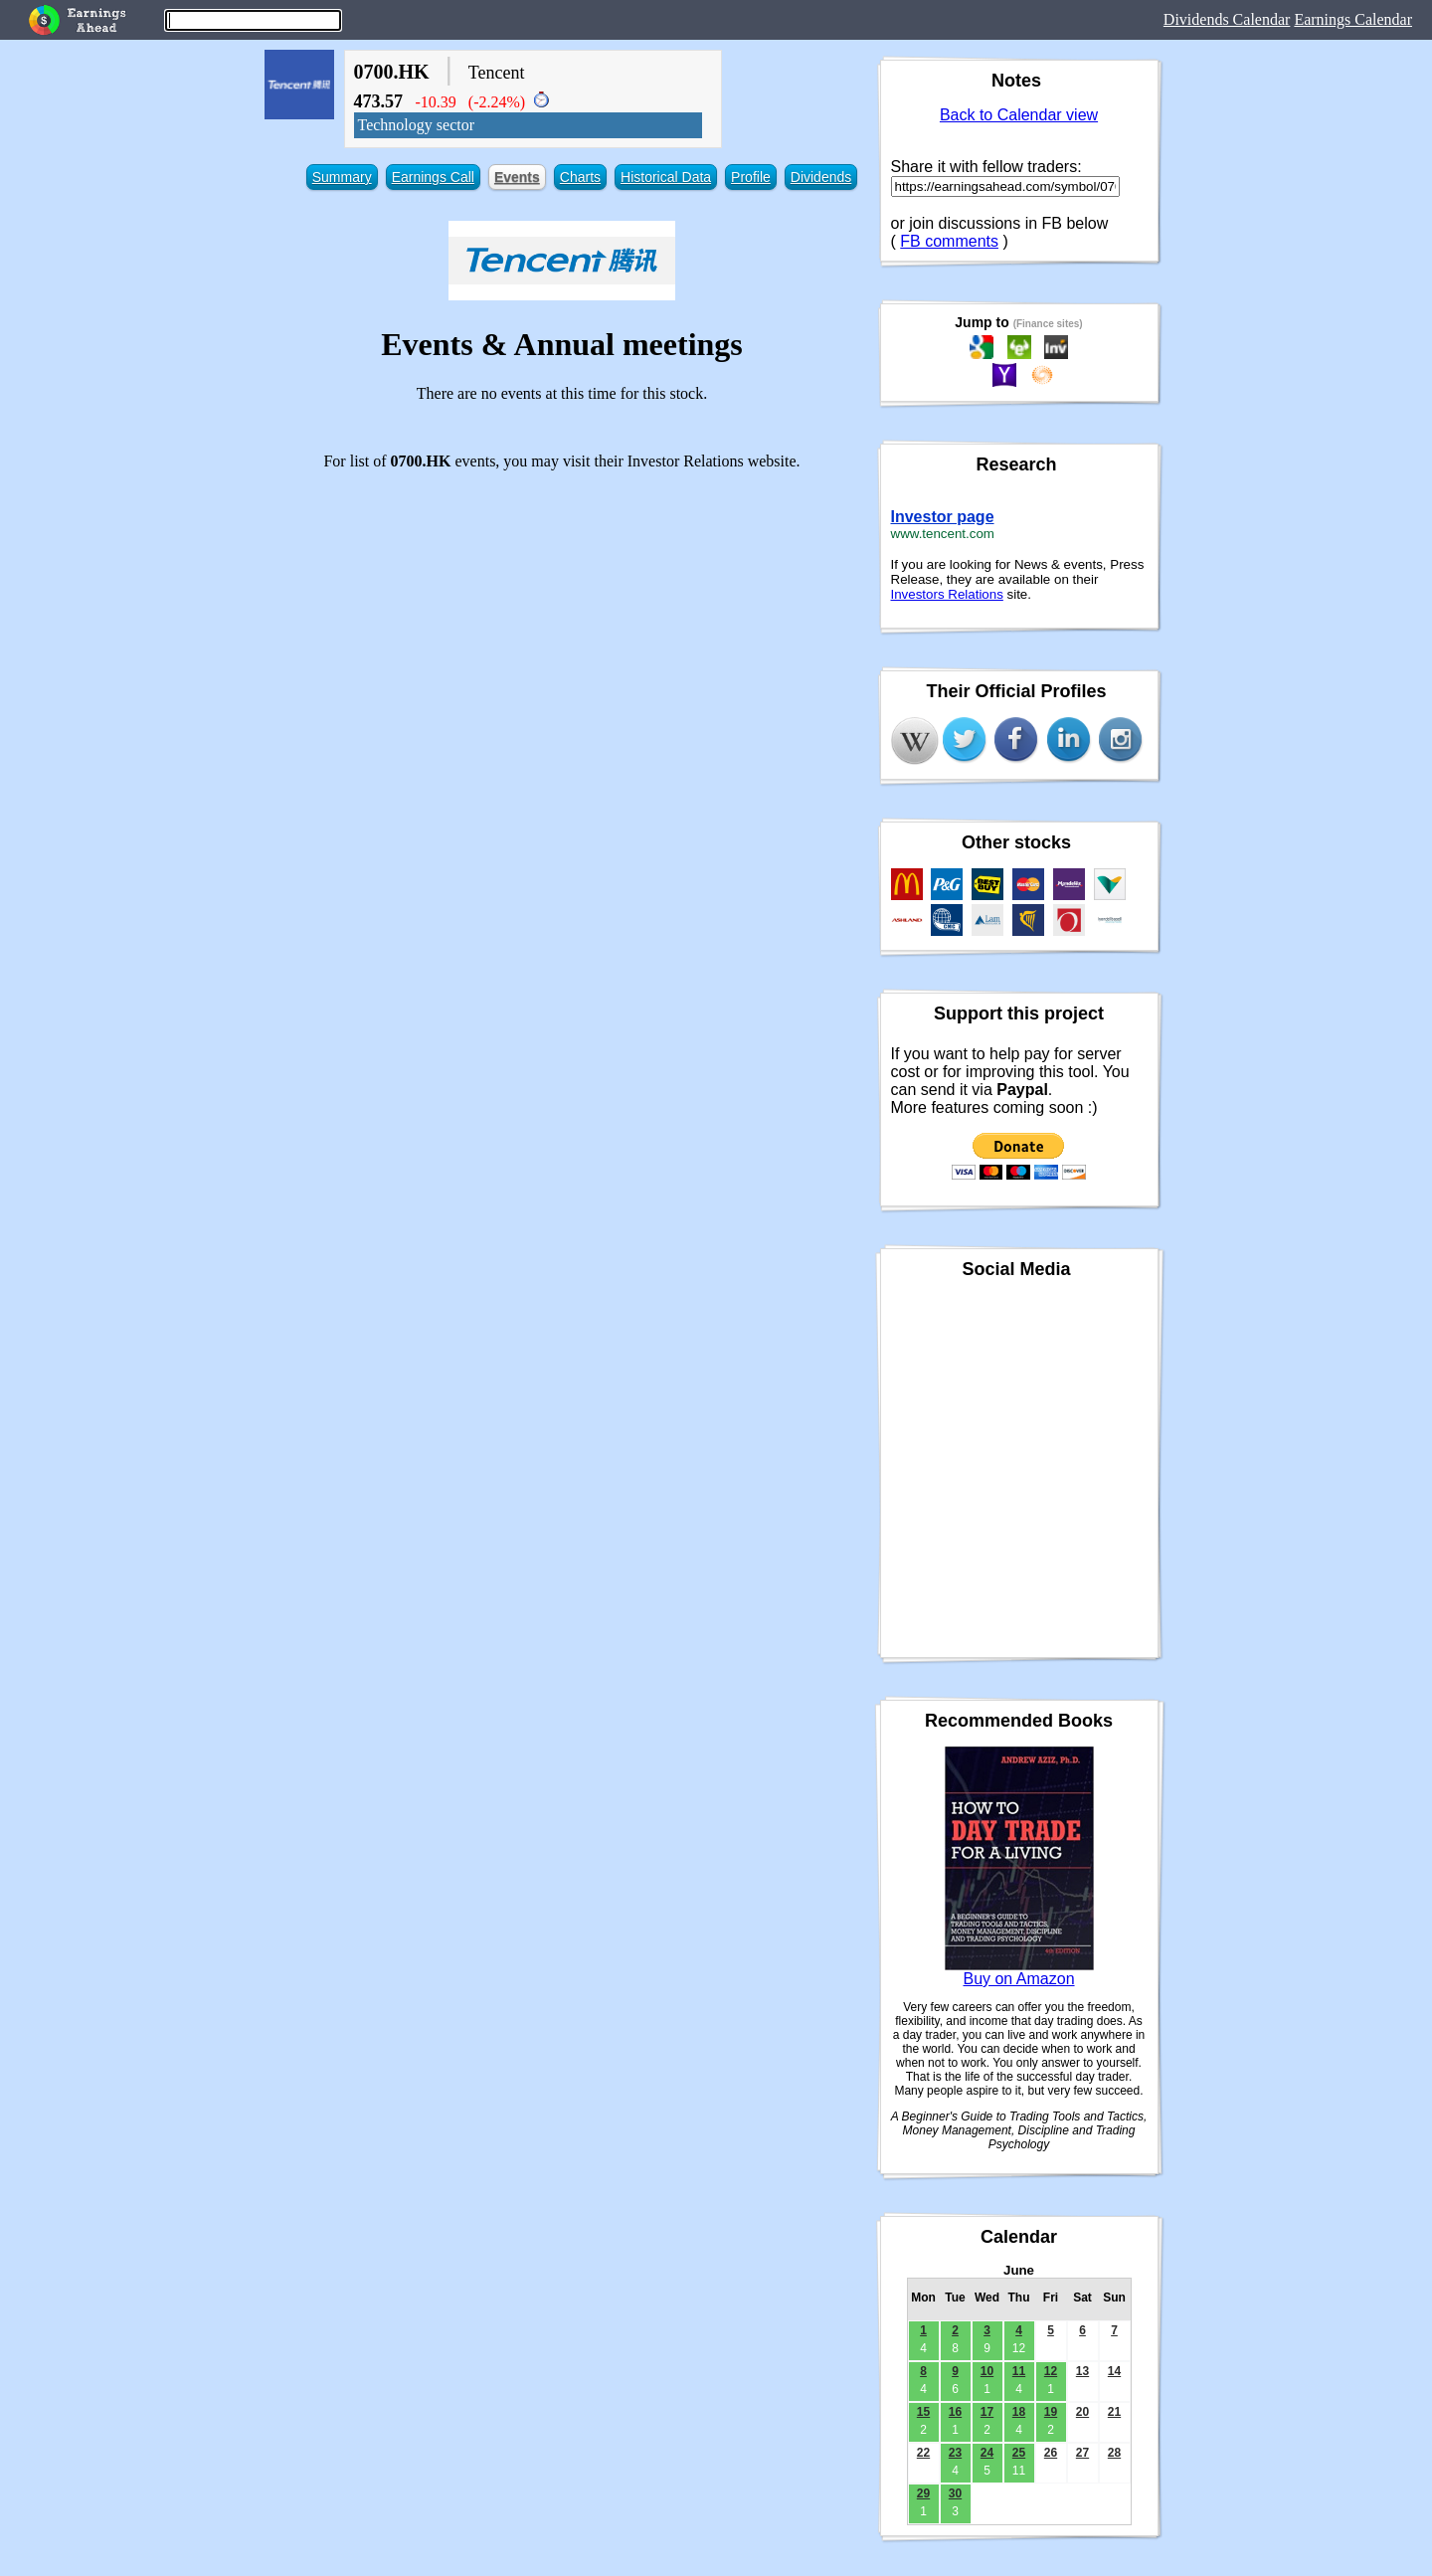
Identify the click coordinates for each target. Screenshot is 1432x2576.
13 (1082, 2371)
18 (1018, 2412)
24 (987, 2453)
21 (1114, 2412)
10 (987, 2371)
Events (517, 177)
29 (923, 2493)
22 (923, 2453)
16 (955, 2412)
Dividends (821, 177)
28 (1114, 2453)
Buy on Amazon (1018, 1978)
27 (1082, 2453)
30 (955, 2493)
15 (923, 2412)
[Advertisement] (562, 625)
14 (1114, 2371)
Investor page (942, 516)
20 (1082, 2412)
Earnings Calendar (1353, 19)
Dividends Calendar (1227, 19)
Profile (751, 177)
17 (987, 2412)
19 (1050, 2412)
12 (1050, 2371)
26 (1050, 2453)
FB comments (949, 241)
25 (1018, 2453)
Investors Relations (947, 594)
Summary (342, 177)
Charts (580, 177)
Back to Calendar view (1019, 114)
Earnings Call (433, 177)
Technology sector (416, 124)
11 (1018, 2371)
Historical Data (666, 177)
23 (955, 2453)
